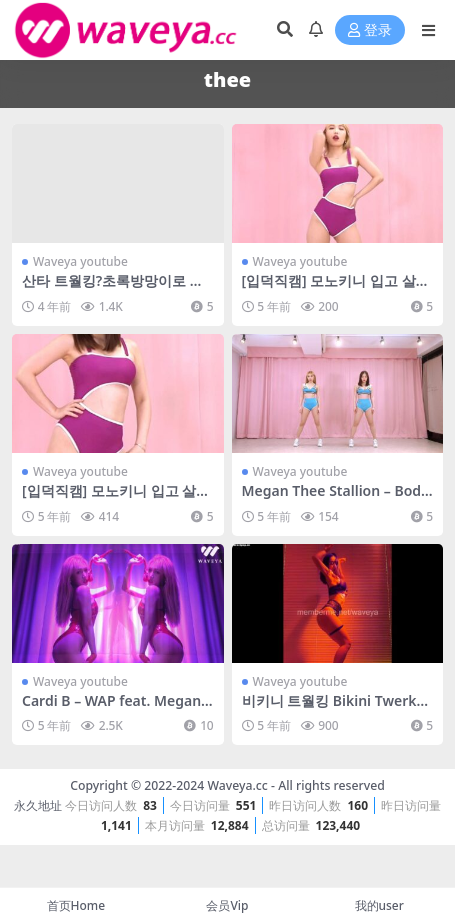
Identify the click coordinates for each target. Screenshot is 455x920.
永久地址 (38, 805)
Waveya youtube (80, 261)
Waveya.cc (237, 785)
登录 (370, 30)
